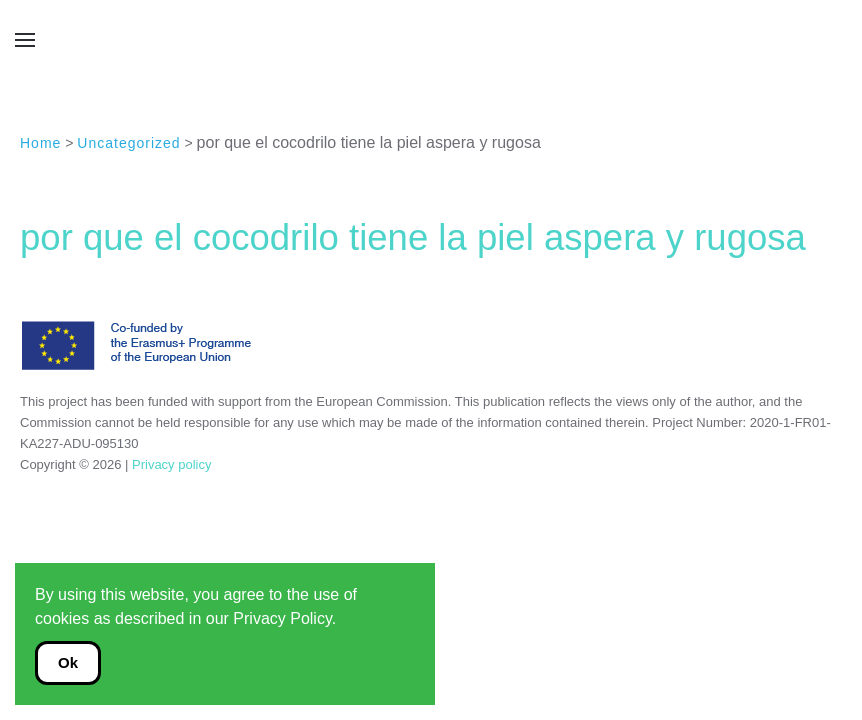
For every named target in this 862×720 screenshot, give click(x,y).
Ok (68, 662)
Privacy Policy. (284, 618)
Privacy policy (169, 464)
